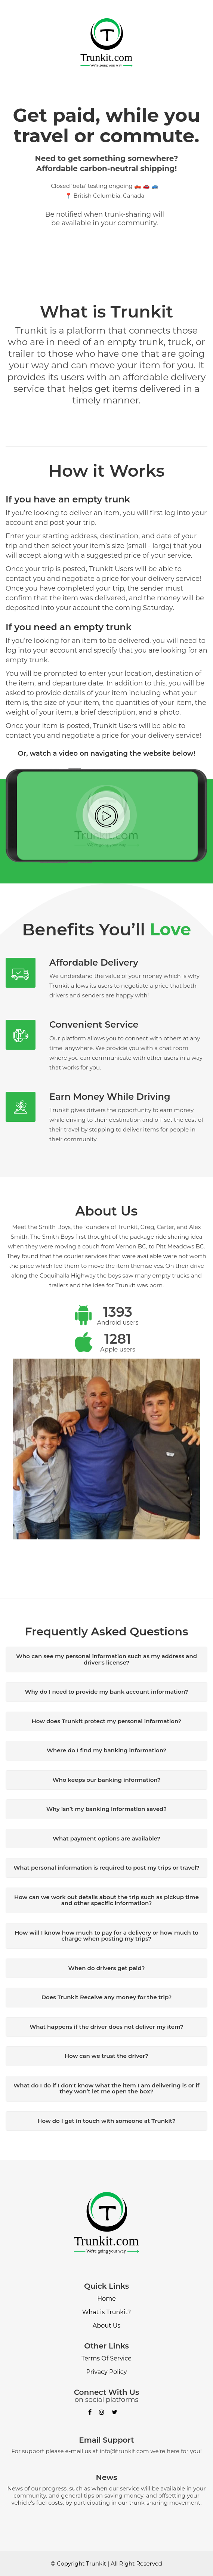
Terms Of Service (106, 2358)
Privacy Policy (106, 2371)
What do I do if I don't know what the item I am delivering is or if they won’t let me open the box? (106, 2088)
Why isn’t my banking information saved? (106, 1808)
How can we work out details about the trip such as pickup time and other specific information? (106, 1900)
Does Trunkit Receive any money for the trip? (106, 1997)
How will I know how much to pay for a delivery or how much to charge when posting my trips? (106, 1935)
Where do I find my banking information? (106, 1750)
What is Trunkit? (106, 2312)
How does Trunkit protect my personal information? (107, 1721)
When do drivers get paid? (106, 1968)
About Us (106, 2325)
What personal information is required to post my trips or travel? (106, 1867)
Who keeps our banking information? (106, 1779)
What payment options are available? (106, 1838)
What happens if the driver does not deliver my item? (106, 2026)
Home (106, 2298)
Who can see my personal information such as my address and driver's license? (106, 1659)
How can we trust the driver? (106, 2055)
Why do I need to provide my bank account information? (106, 1691)
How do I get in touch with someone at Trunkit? (106, 2120)
